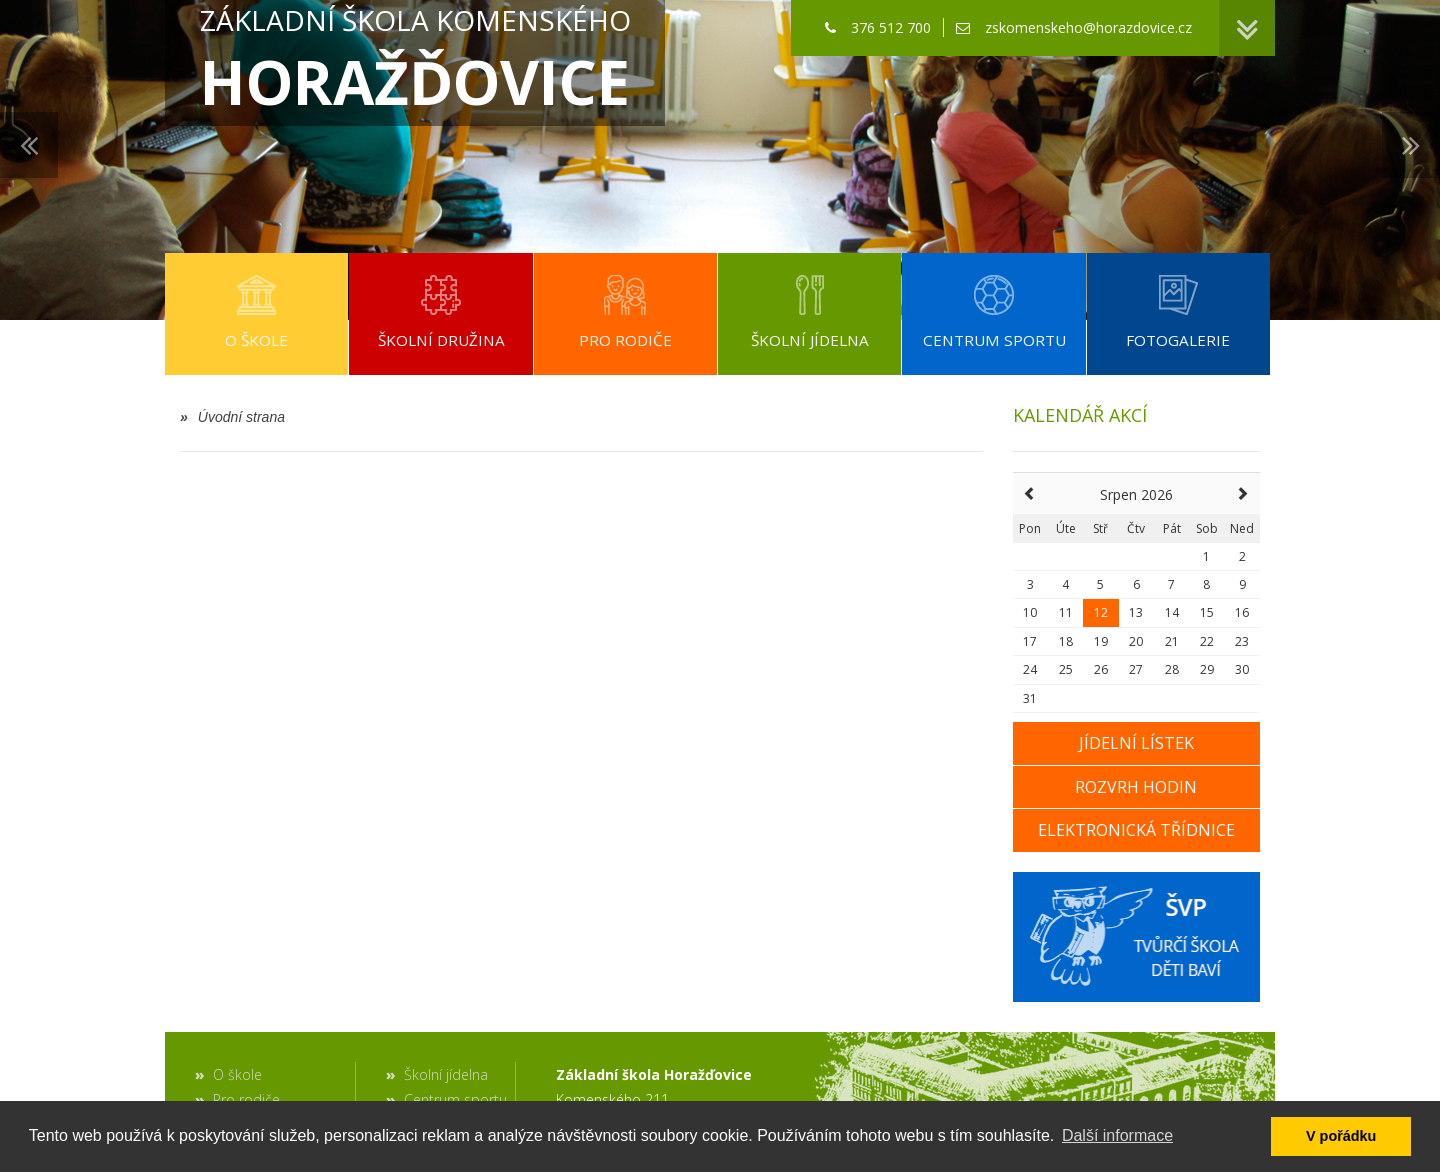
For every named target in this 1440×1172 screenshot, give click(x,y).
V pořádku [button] (1341, 1136)
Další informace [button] (1117, 1135)
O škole (237, 1074)
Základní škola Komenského (415, 62)
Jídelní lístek (1136, 743)
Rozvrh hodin (1136, 787)
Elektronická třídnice (1136, 830)
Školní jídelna (446, 1074)
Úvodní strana (232, 417)
